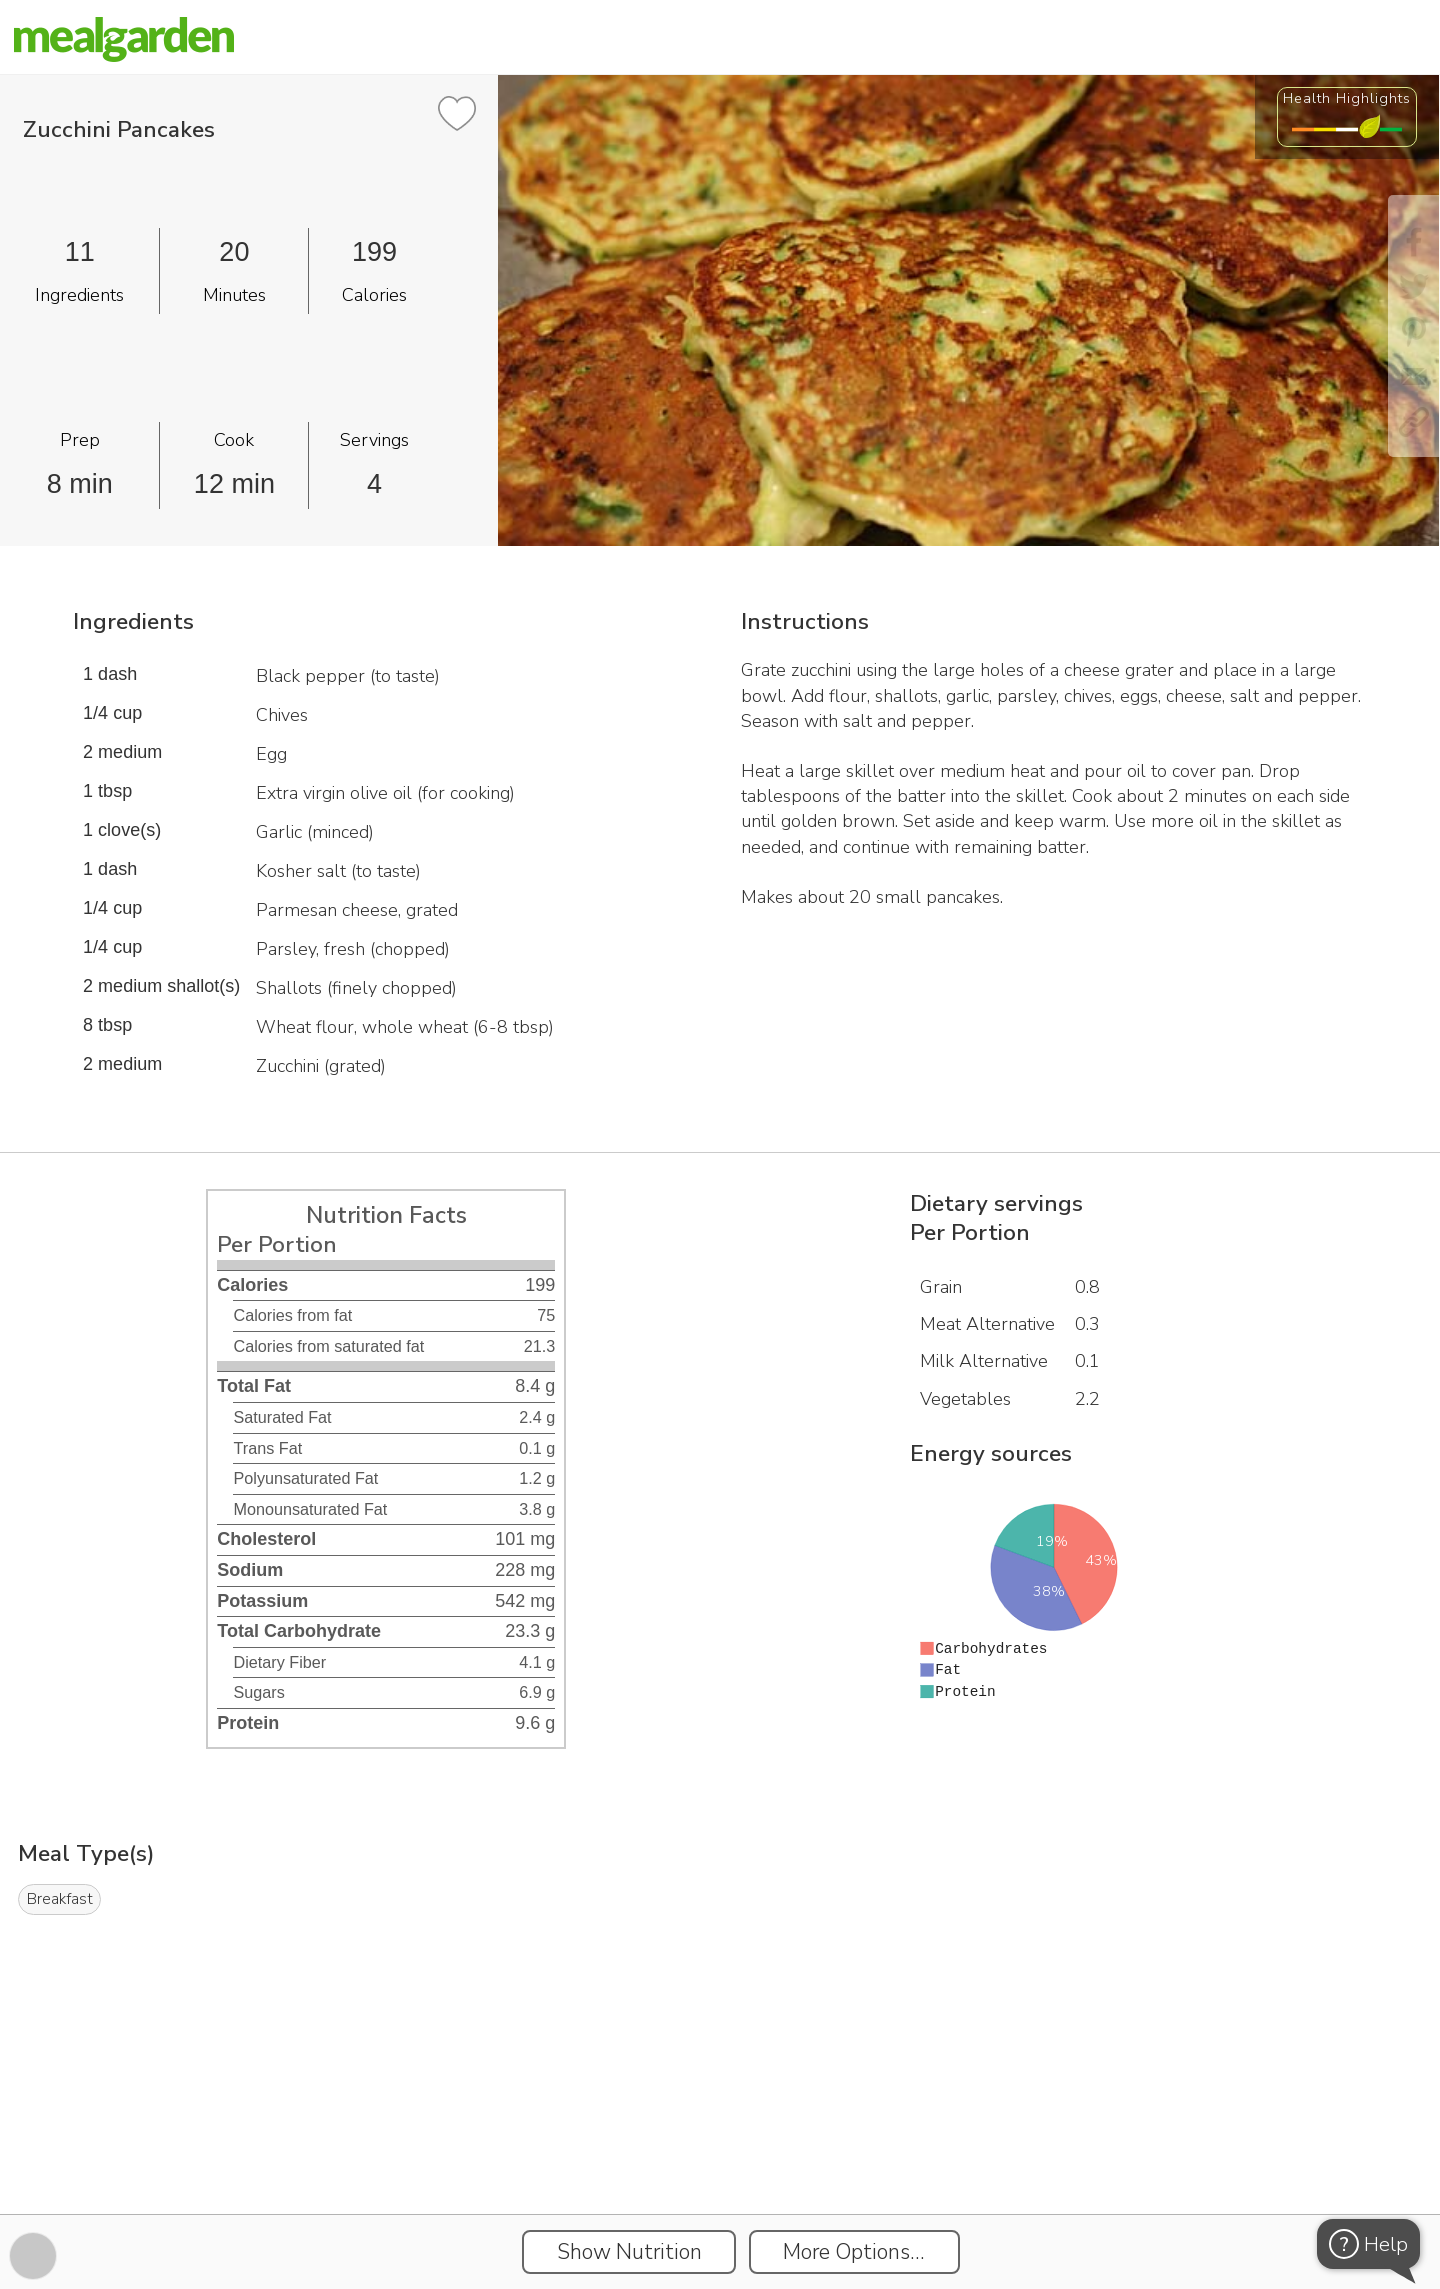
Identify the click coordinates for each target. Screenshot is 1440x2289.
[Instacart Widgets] (720, 2145)
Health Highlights (1347, 98)
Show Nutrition (629, 2252)
